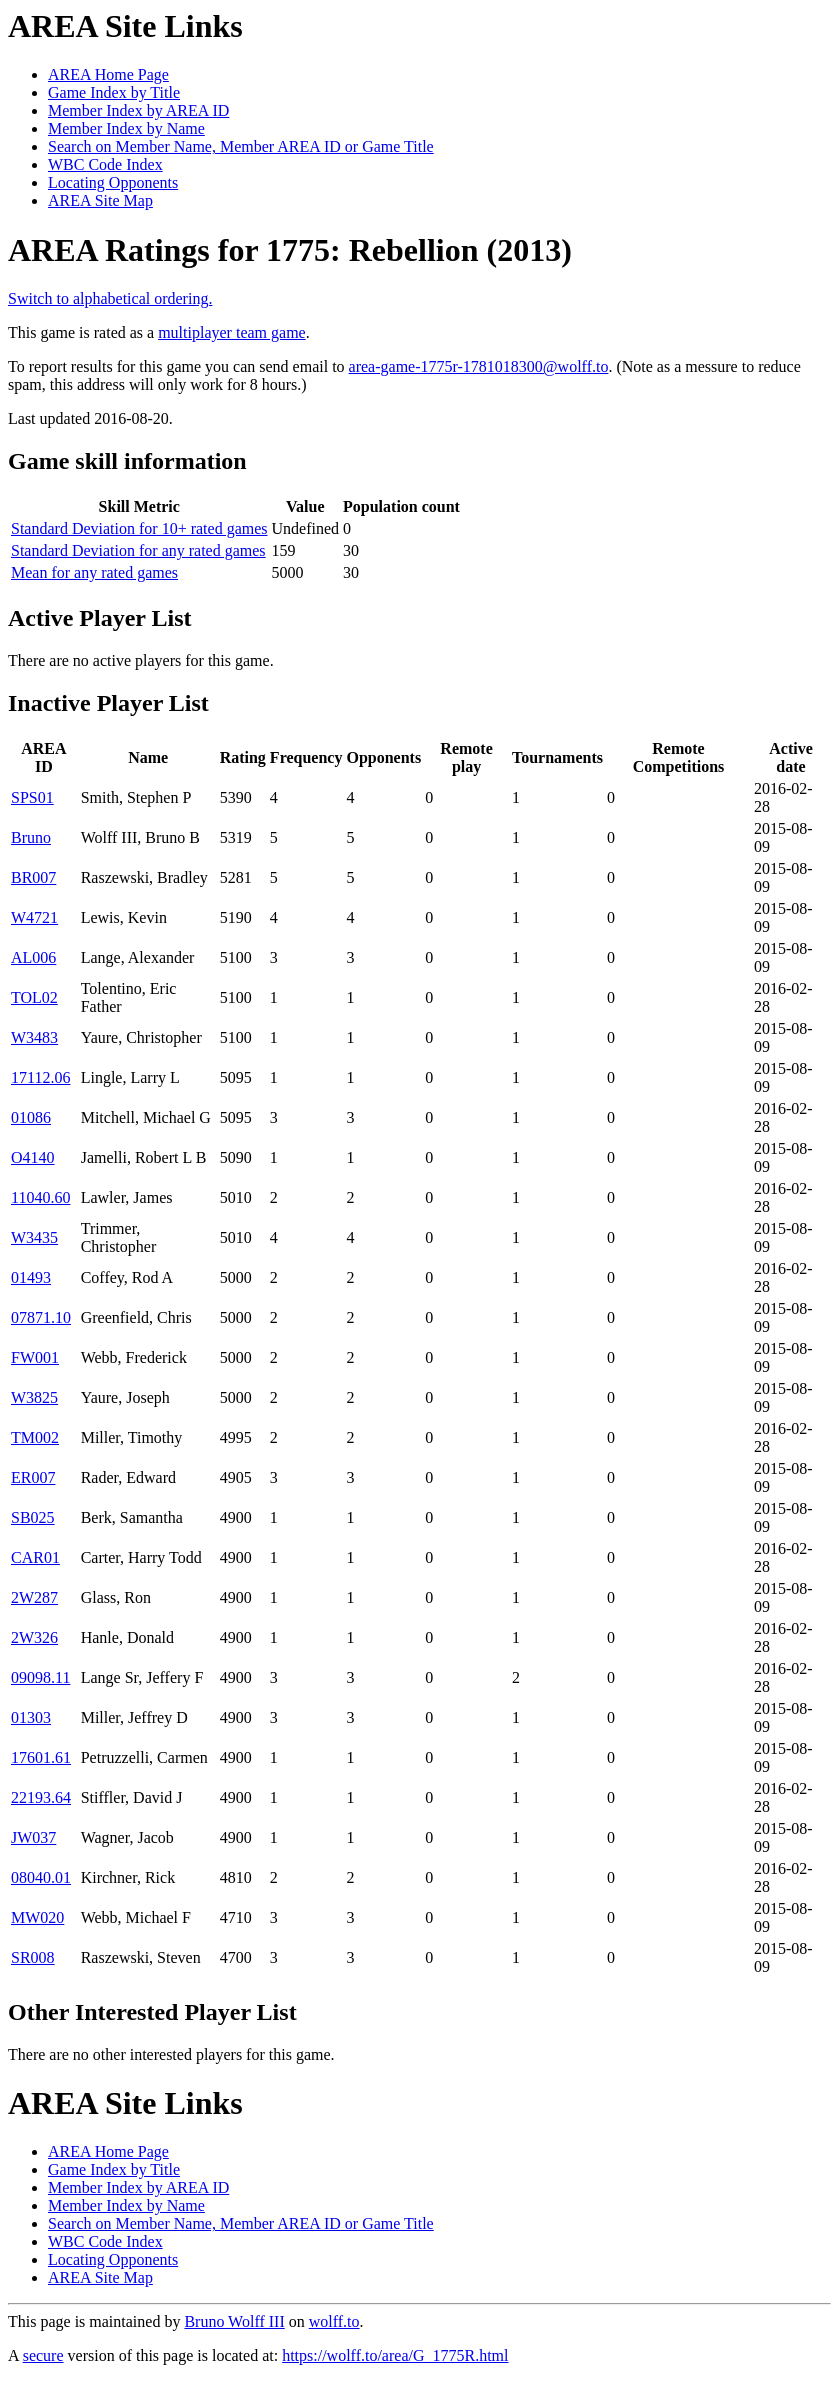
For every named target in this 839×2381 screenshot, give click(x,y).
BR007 (33, 877)
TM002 (35, 1437)
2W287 (34, 1597)
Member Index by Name (126, 128)
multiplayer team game (232, 332)
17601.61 (41, 1757)
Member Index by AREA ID (138, 110)
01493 (31, 1277)
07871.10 (41, 1317)
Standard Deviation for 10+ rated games (139, 528)
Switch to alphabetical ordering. (110, 298)
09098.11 (40, 1677)
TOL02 (34, 997)
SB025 (33, 1517)
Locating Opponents (113, 182)
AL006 (33, 957)
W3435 (34, 1237)
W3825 (34, 1397)
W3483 (34, 1037)
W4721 (34, 917)
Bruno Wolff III (234, 2321)
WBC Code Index (105, 164)
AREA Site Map (100, 200)
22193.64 (41, 1797)
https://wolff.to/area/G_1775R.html (395, 2355)
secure (43, 2355)
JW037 (33, 1837)
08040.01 (41, 1877)
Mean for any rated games (94, 572)
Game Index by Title (114, 92)
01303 (31, 1717)
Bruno (31, 837)
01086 (31, 1117)
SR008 (33, 1957)
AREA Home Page (108, 74)
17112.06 (40, 1077)
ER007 (33, 1477)
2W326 (34, 1637)
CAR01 (35, 1557)
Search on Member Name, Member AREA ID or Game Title (241, 146)
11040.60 (40, 1197)
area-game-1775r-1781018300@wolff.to (479, 366)
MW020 (37, 1917)
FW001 (35, 1357)
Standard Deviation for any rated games (138, 550)
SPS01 (32, 797)
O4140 (33, 1157)
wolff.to (334, 2321)
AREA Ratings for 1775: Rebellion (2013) (290, 250)
